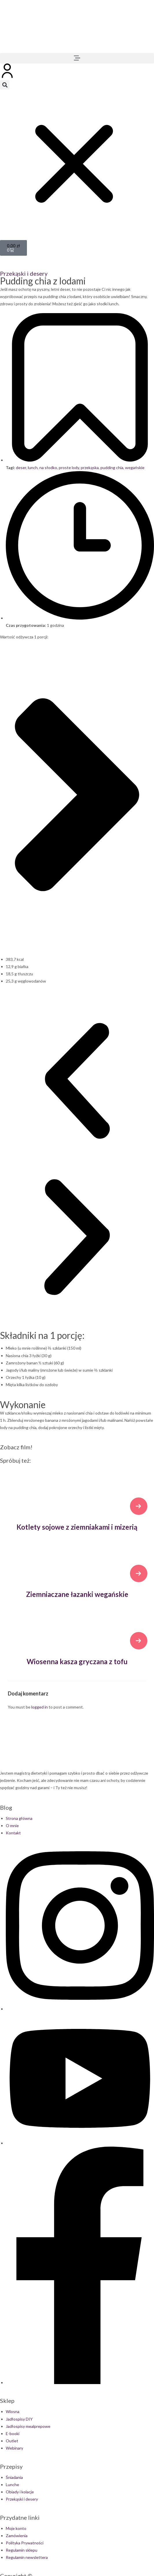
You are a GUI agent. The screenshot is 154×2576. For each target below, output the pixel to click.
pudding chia (111, 467)
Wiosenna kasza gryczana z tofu (77, 1661)
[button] (77, 58)
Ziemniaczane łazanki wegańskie (77, 1594)
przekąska (90, 467)
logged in (39, 1706)
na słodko (48, 467)
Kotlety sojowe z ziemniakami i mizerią (77, 1527)
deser (21, 467)
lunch (33, 467)
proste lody (69, 467)
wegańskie (134, 467)
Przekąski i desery (23, 273)
